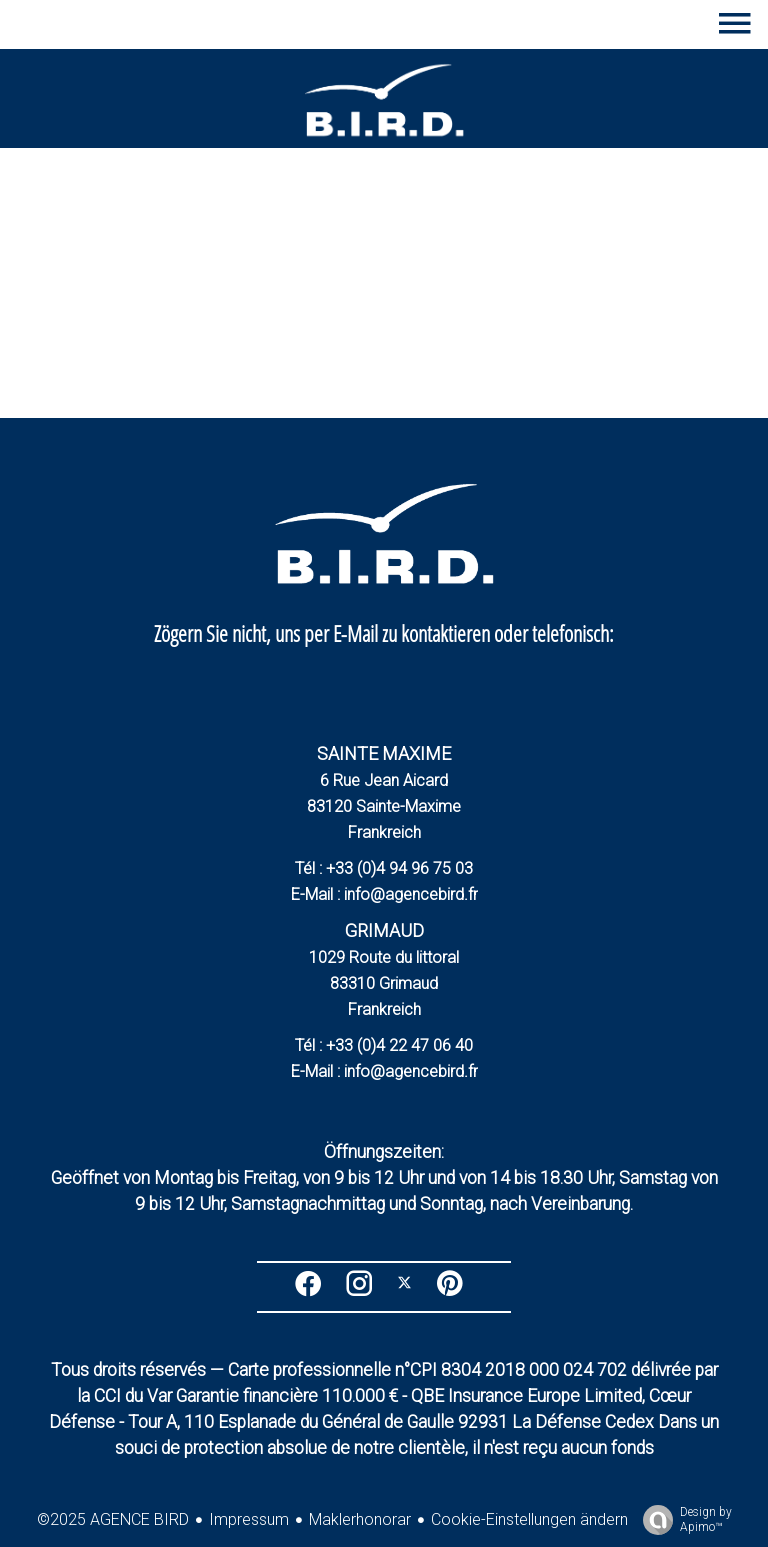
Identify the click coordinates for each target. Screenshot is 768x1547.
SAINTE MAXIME (384, 753)
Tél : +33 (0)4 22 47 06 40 (384, 1045)
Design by (682, 1520)
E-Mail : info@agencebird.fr (384, 894)
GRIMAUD (384, 930)
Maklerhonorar (360, 1519)
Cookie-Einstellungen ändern (529, 1519)
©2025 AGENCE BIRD (113, 1519)
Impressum (249, 1519)
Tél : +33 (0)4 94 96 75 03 (384, 868)
